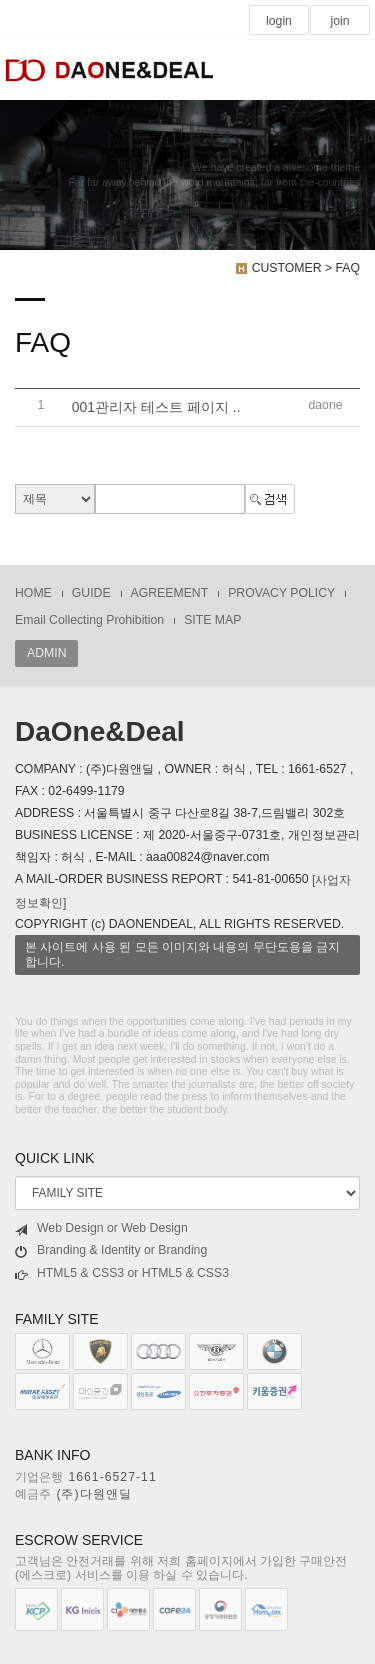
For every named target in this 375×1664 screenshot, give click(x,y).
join (339, 21)
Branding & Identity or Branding (111, 1250)
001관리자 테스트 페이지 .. (156, 408)
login (279, 21)
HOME (33, 593)
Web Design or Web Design (101, 1228)
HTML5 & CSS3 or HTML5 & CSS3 (122, 1273)
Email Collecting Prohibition (89, 620)
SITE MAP (212, 620)
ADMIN (46, 653)
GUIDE (91, 593)
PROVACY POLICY (281, 593)
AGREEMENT (170, 593)
